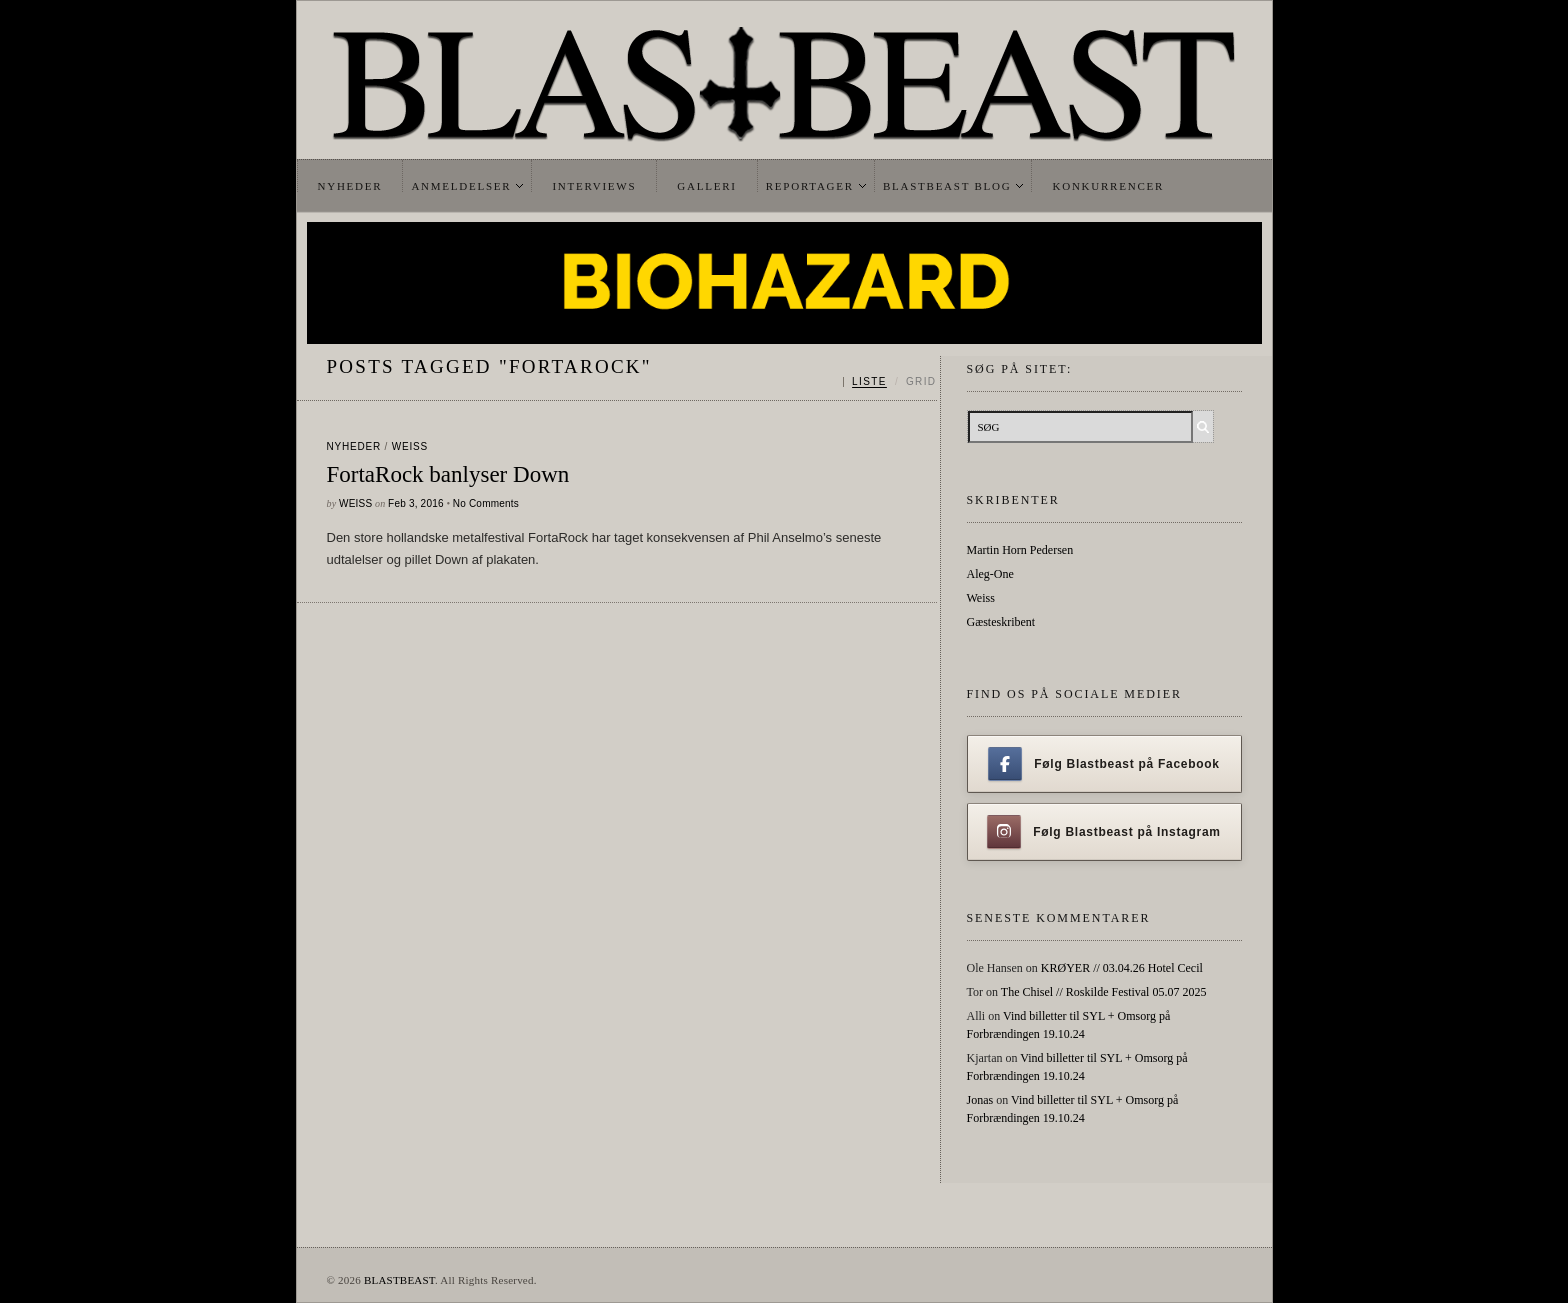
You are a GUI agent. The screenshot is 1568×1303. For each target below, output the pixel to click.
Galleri (706, 186)
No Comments (486, 503)
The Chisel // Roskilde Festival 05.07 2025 (1104, 992)
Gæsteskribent (1001, 622)
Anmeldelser (461, 186)
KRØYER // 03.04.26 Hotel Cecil (1122, 968)
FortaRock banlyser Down (448, 474)
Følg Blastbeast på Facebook (1103, 764)
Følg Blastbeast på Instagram (1104, 832)
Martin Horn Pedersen (1020, 550)
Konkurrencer (1108, 186)
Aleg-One (990, 574)
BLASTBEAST (399, 1280)
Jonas (980, 1100)
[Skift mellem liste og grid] (889, 382)
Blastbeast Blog (947, 186)
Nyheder (350, 186)
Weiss (410, 446)
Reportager (810, 186)
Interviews (594, 186)
